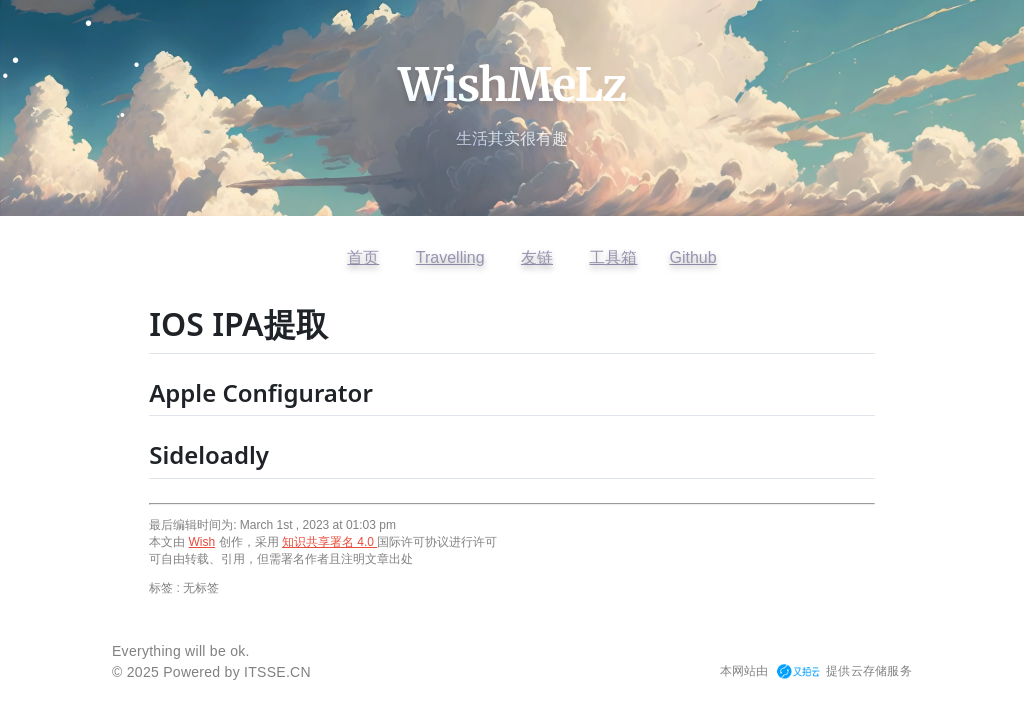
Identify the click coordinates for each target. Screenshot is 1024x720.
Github (692, 257)
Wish (202, 542)
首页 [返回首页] (363, 257)
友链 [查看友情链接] (537, 257)
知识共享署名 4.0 (329, 542)
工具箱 (613, 257)
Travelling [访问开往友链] (450, 257)
